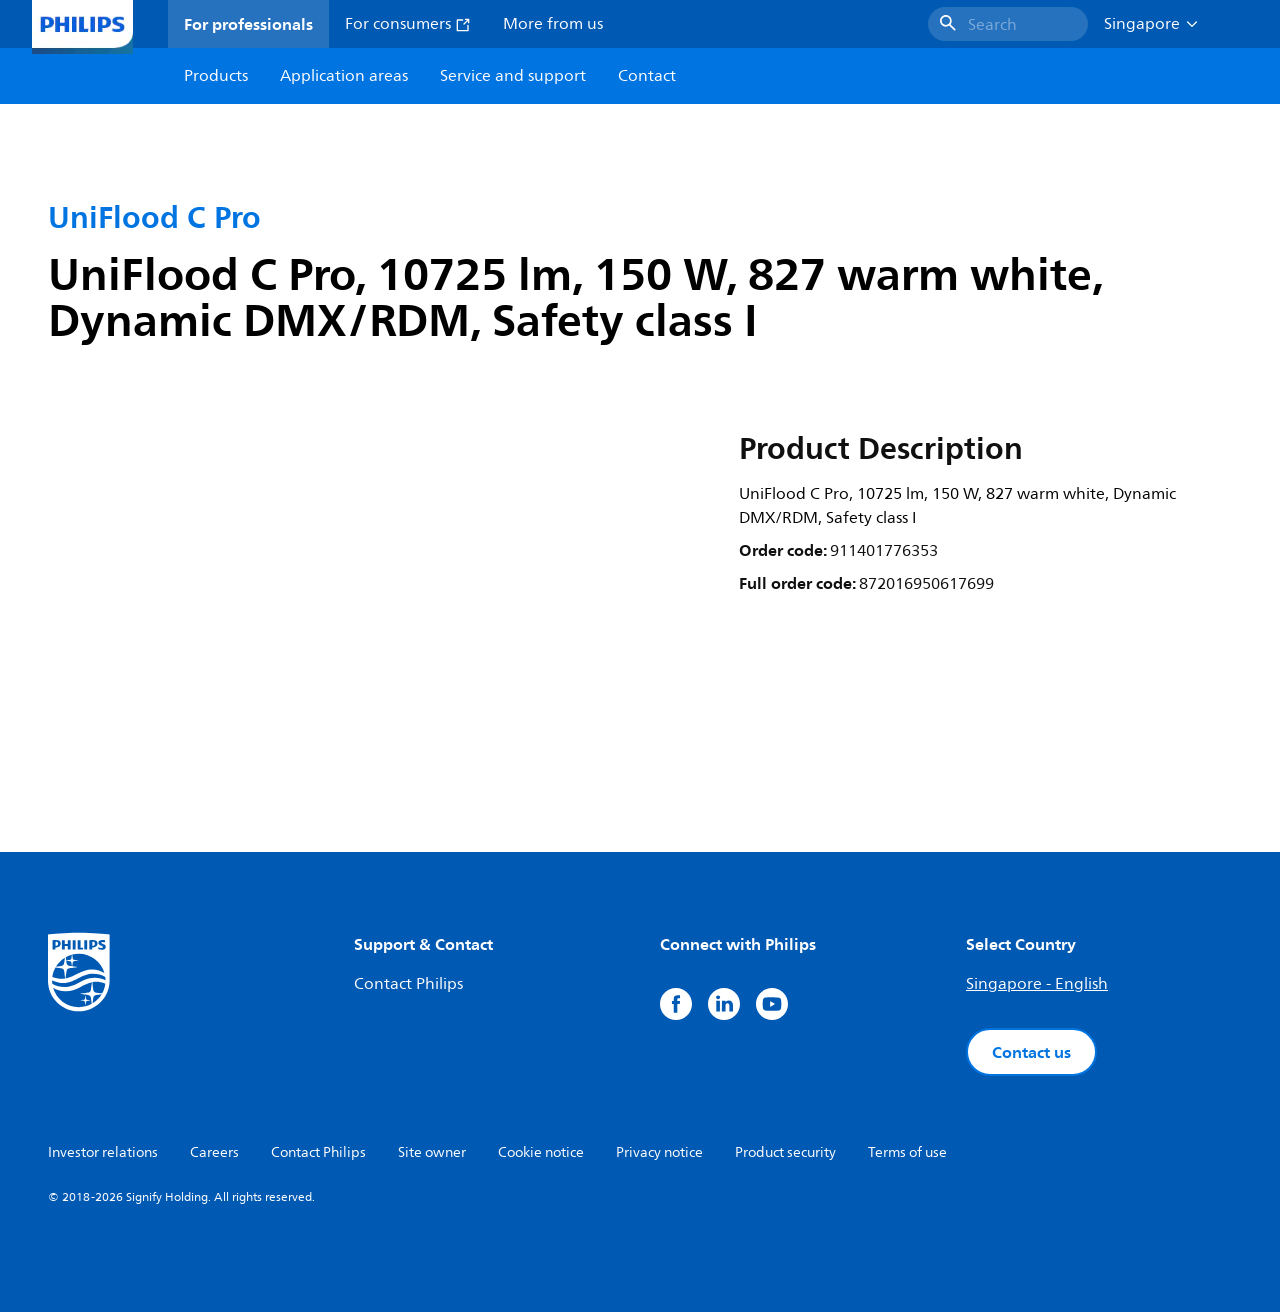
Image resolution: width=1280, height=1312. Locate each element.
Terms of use (907, 1152)
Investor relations (103, 1152)
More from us (553, 24)
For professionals (248, 24)
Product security (785, 1152)
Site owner (432, 1152)
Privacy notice (659, 1152)
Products (216, 76)
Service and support (513, 76)
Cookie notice (541, 1152)
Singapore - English (1037, 984)
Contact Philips (408, 984)
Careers (214, 1152)
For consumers (408, 24)
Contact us (1031, 1052)
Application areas (344, 76)
